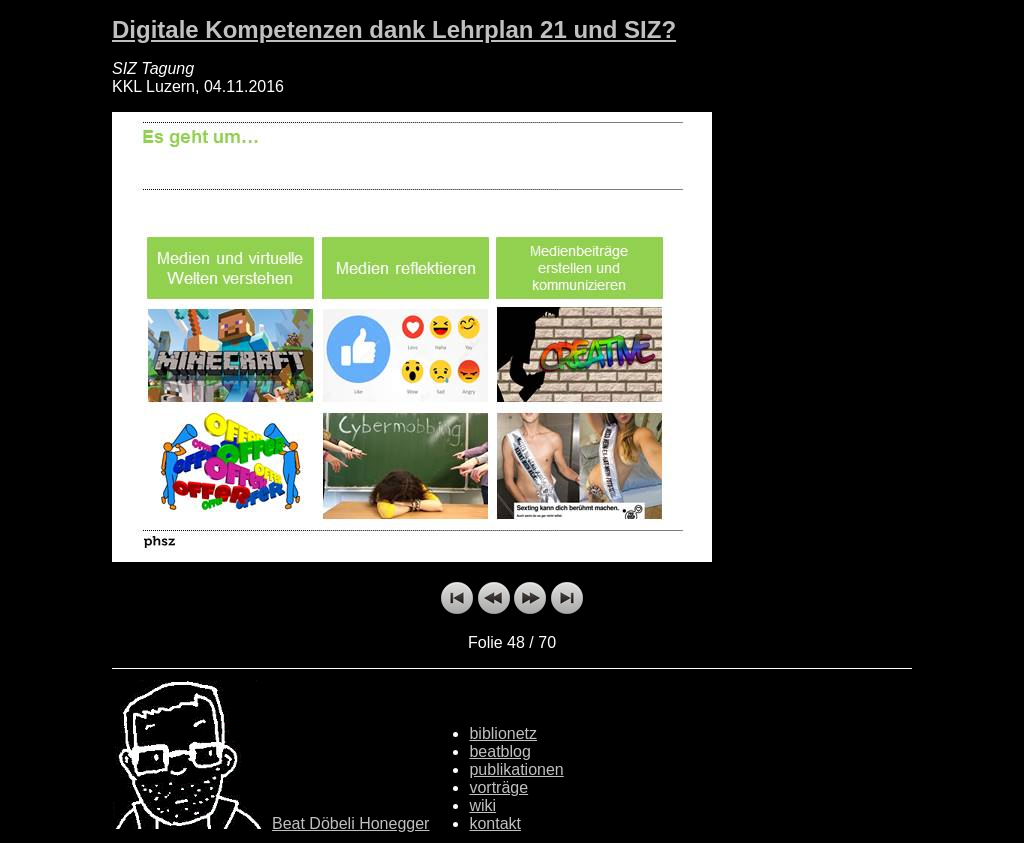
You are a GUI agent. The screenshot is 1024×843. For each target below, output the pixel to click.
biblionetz (503, 733)
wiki (482, 805)
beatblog (499, 751)
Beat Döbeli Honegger (350, 823)
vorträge (498, 787)
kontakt (495, 823)
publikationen (516, 769)
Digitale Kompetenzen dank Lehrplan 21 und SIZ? (394, 29)
